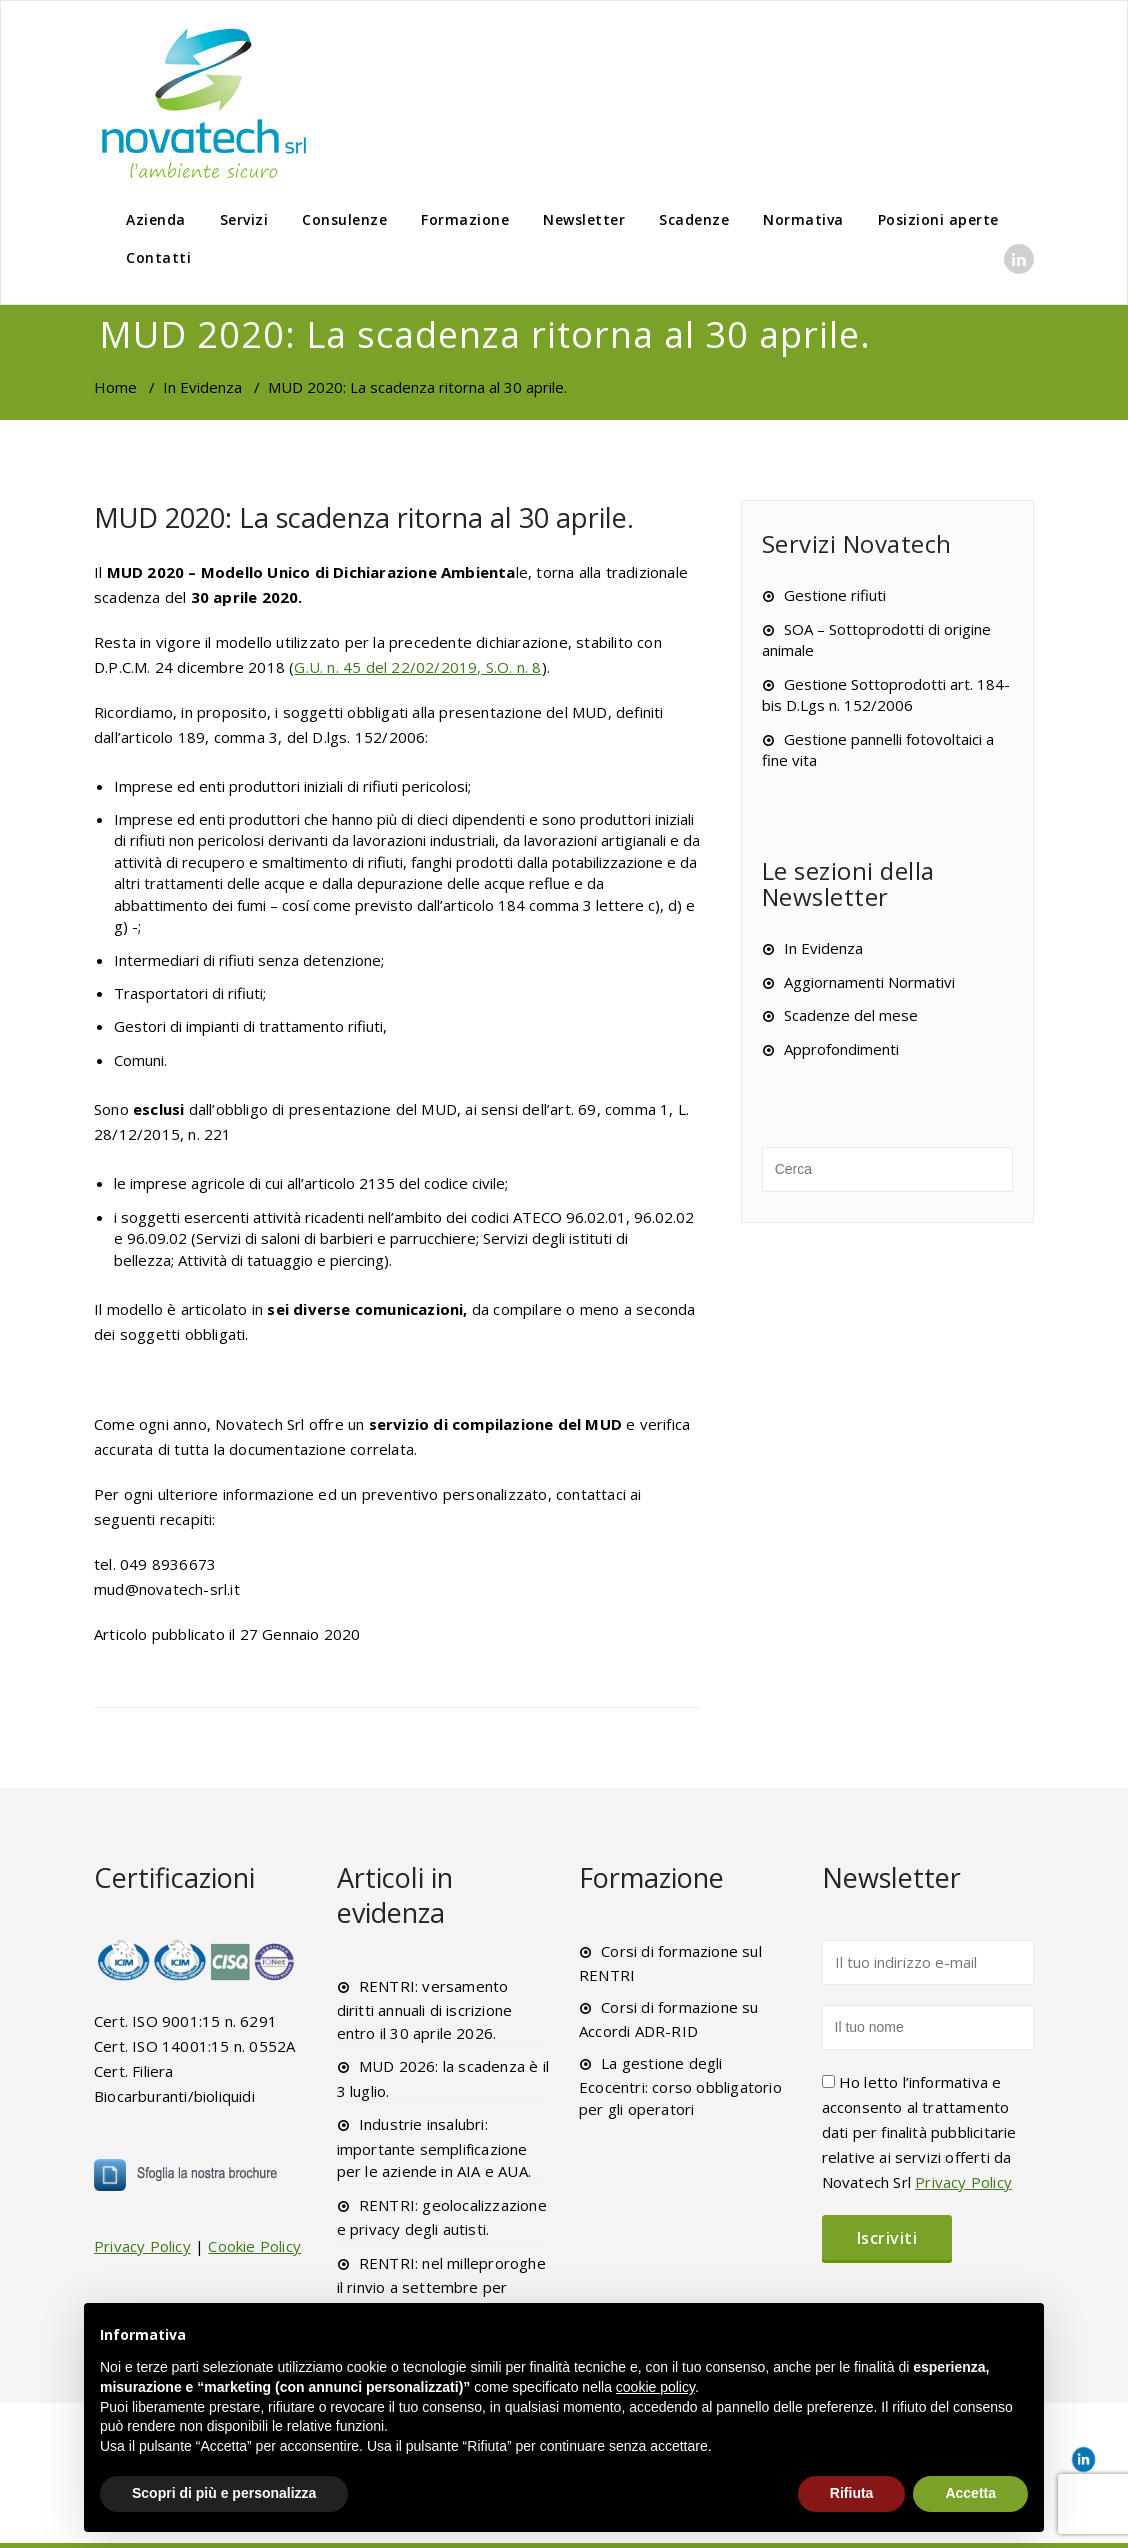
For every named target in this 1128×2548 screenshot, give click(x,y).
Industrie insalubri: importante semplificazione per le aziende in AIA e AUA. (434, 2147)
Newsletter (584, 219)
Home (115, 387)
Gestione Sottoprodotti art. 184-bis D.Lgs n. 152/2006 (886, 695)
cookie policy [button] (655, 2387)
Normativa (803, 219)
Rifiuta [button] (852, 2493)
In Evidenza (202, 387)
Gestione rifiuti (835, 595)
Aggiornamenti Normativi (869, 982)
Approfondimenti (841, 1049)
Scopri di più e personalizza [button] (224, 2493)
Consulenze (344, 219)
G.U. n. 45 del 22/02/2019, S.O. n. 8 (417, 667)
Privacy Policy (142, 2246)
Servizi (244, 219)
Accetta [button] (970, 2493)
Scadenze (694, 219)
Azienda (156, 219)
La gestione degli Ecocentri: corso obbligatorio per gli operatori (680, 2086)
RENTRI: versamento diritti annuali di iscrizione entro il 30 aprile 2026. (425, 2009)
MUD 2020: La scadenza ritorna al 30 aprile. (364, 517)
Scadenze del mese (851, 1015)
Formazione (465, 219)
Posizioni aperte (938, 219)
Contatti (158, 257)
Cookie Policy (254, 2246)
